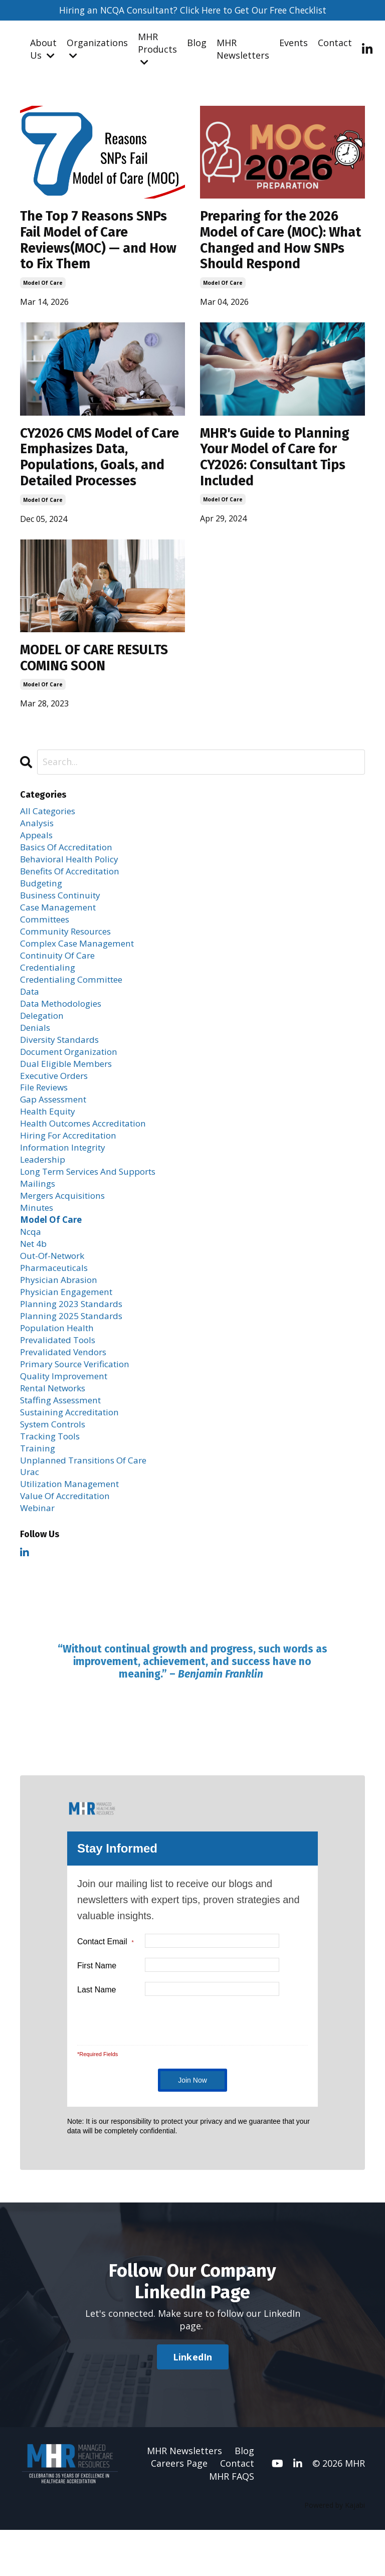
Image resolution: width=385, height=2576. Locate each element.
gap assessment (56, 1124)
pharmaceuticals (56, 1301)
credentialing (49, 985)
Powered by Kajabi (334, 2551)
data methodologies (64, 1023)
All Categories (50, 821)
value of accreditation (68, 1541)
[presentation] (213, 2064)
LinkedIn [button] (193, 2403)
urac (30, 1516)
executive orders (56, 1099)
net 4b (35, 1275)
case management (60, 922)
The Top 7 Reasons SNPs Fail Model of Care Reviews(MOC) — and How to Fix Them (98, 242)
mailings (38, 1213)
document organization (72, 1073)
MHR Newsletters (243, 49)
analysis (37, 834)
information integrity (66, 1175)
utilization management (72, 1528)
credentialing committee (74, 998)
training (38, 1491)
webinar (38, 1554)
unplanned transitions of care (87, 1503)
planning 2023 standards (73, 1339)
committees (46, 935)
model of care (43, 286)
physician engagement (68, 1326)
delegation (43, 1036)
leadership (44, 1187)
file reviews (46, 1112)
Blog (197, 43)
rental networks (56, 1427)
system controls (55, 1465)
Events (293, 43)
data (30, 1011)
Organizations (97, 49)
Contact (335, 43)
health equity (49, 1137)
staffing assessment (64, 1440)
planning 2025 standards (73, 1352)
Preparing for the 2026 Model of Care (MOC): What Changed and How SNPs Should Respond (278, 242)
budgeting (42, 897)
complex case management (80, 960)
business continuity (63, 909)
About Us (43, 49)
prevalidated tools (60, 1377)
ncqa (31, 1263)
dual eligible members (68, 1086)
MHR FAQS (231, 2522)
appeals (37, 846)
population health (59, 1364)
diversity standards (62, 1061)
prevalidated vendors (66, 1389)
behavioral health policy (72, 871)
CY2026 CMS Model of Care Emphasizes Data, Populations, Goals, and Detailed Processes (97, 463)
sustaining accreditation (73, 1452)
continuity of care (60, 973)
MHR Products (157, 49)
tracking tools (52, 1477)
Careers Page (179, 2509)
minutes (37, 1238)
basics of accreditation (70, 859)
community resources (68, 948)
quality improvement (66, 1415)
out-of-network (55, 1288)
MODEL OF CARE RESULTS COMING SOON (100, 667)
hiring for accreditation (72, 1162)
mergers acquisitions (65, 1225)
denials (36, 1048)
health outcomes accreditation (88, 1150)
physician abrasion (60, 1314)
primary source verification (79, 1402)
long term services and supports (93, 1200)
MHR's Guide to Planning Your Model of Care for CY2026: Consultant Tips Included (279, 463)
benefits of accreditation (74, 884)
